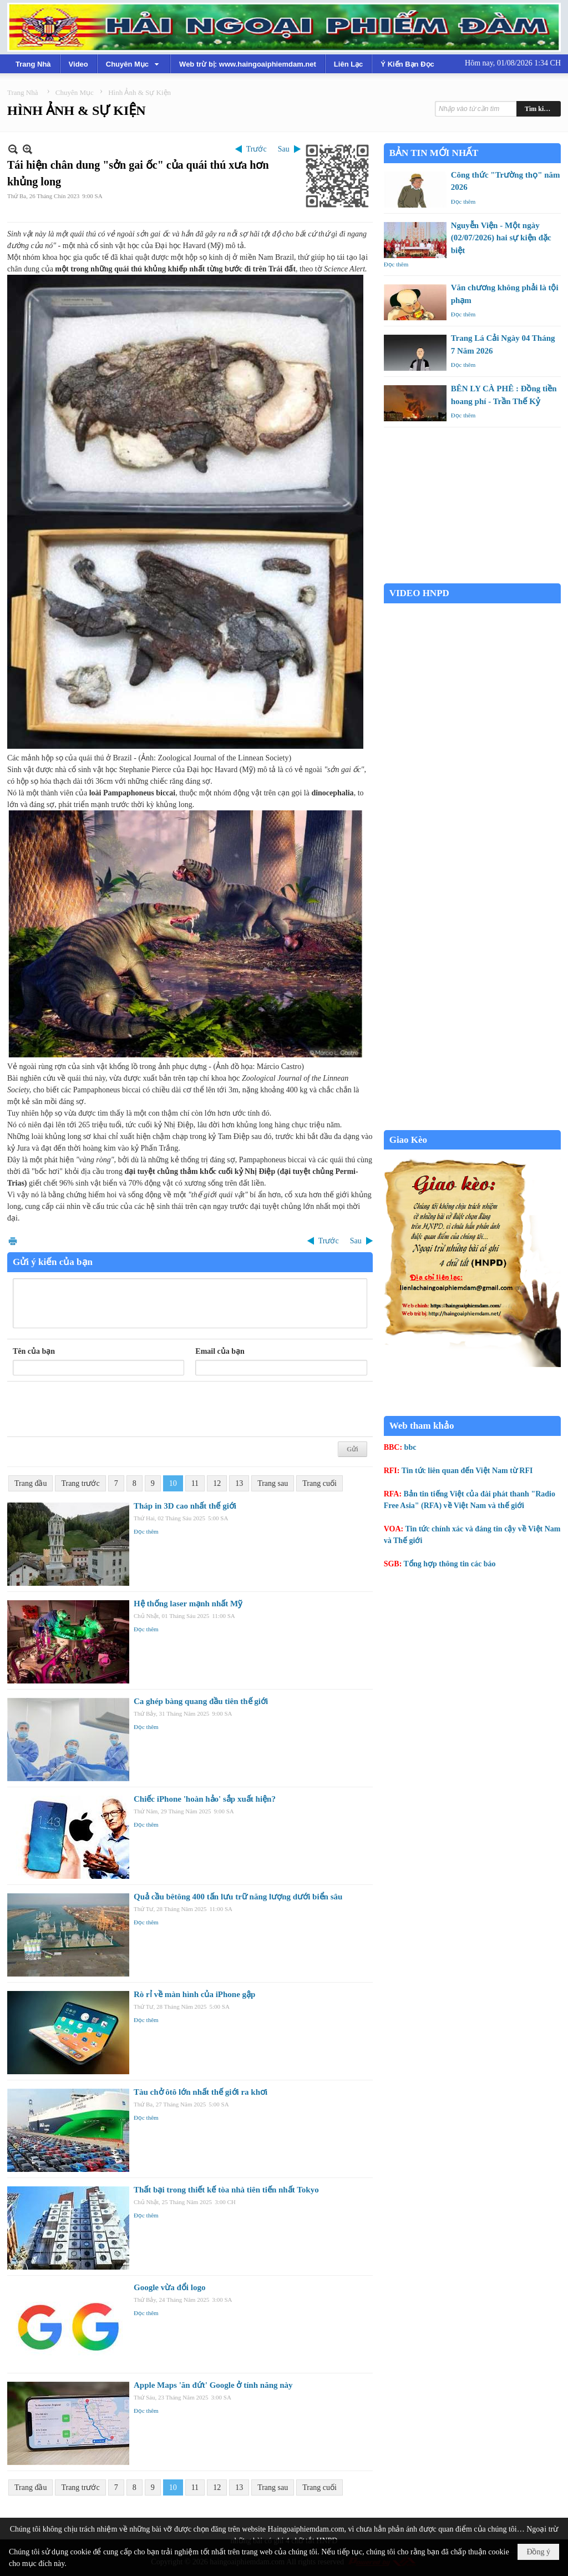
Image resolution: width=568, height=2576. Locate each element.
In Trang (12, 1241)
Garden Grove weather (472, 577)
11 (195, 1483)
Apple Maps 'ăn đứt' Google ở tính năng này (213, 2385)
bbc (410, 1447)
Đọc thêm (146, 1531)
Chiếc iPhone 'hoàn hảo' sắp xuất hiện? (205, 1798)
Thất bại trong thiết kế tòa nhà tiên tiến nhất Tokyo (226, 2189)
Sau (284, 149)
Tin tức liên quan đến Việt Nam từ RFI (467, 1470)
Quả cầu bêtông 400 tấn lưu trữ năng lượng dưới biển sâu (238, 1896)
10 (173, 1483)
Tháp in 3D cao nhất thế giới (185, 1505)
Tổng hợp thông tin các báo (450, 1564)
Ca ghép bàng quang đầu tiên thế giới (201, 1701)
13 (239, 1483)
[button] (133, 63)
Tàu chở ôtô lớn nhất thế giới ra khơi (200, 2092)
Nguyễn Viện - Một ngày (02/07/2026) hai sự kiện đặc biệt (501, 238)
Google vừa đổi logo (169, 2287)
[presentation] (97, 1409)
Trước (256, 149)
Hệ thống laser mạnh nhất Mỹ (188, 1603)
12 (217, 1483)
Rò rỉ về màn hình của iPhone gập (194, 1994)
